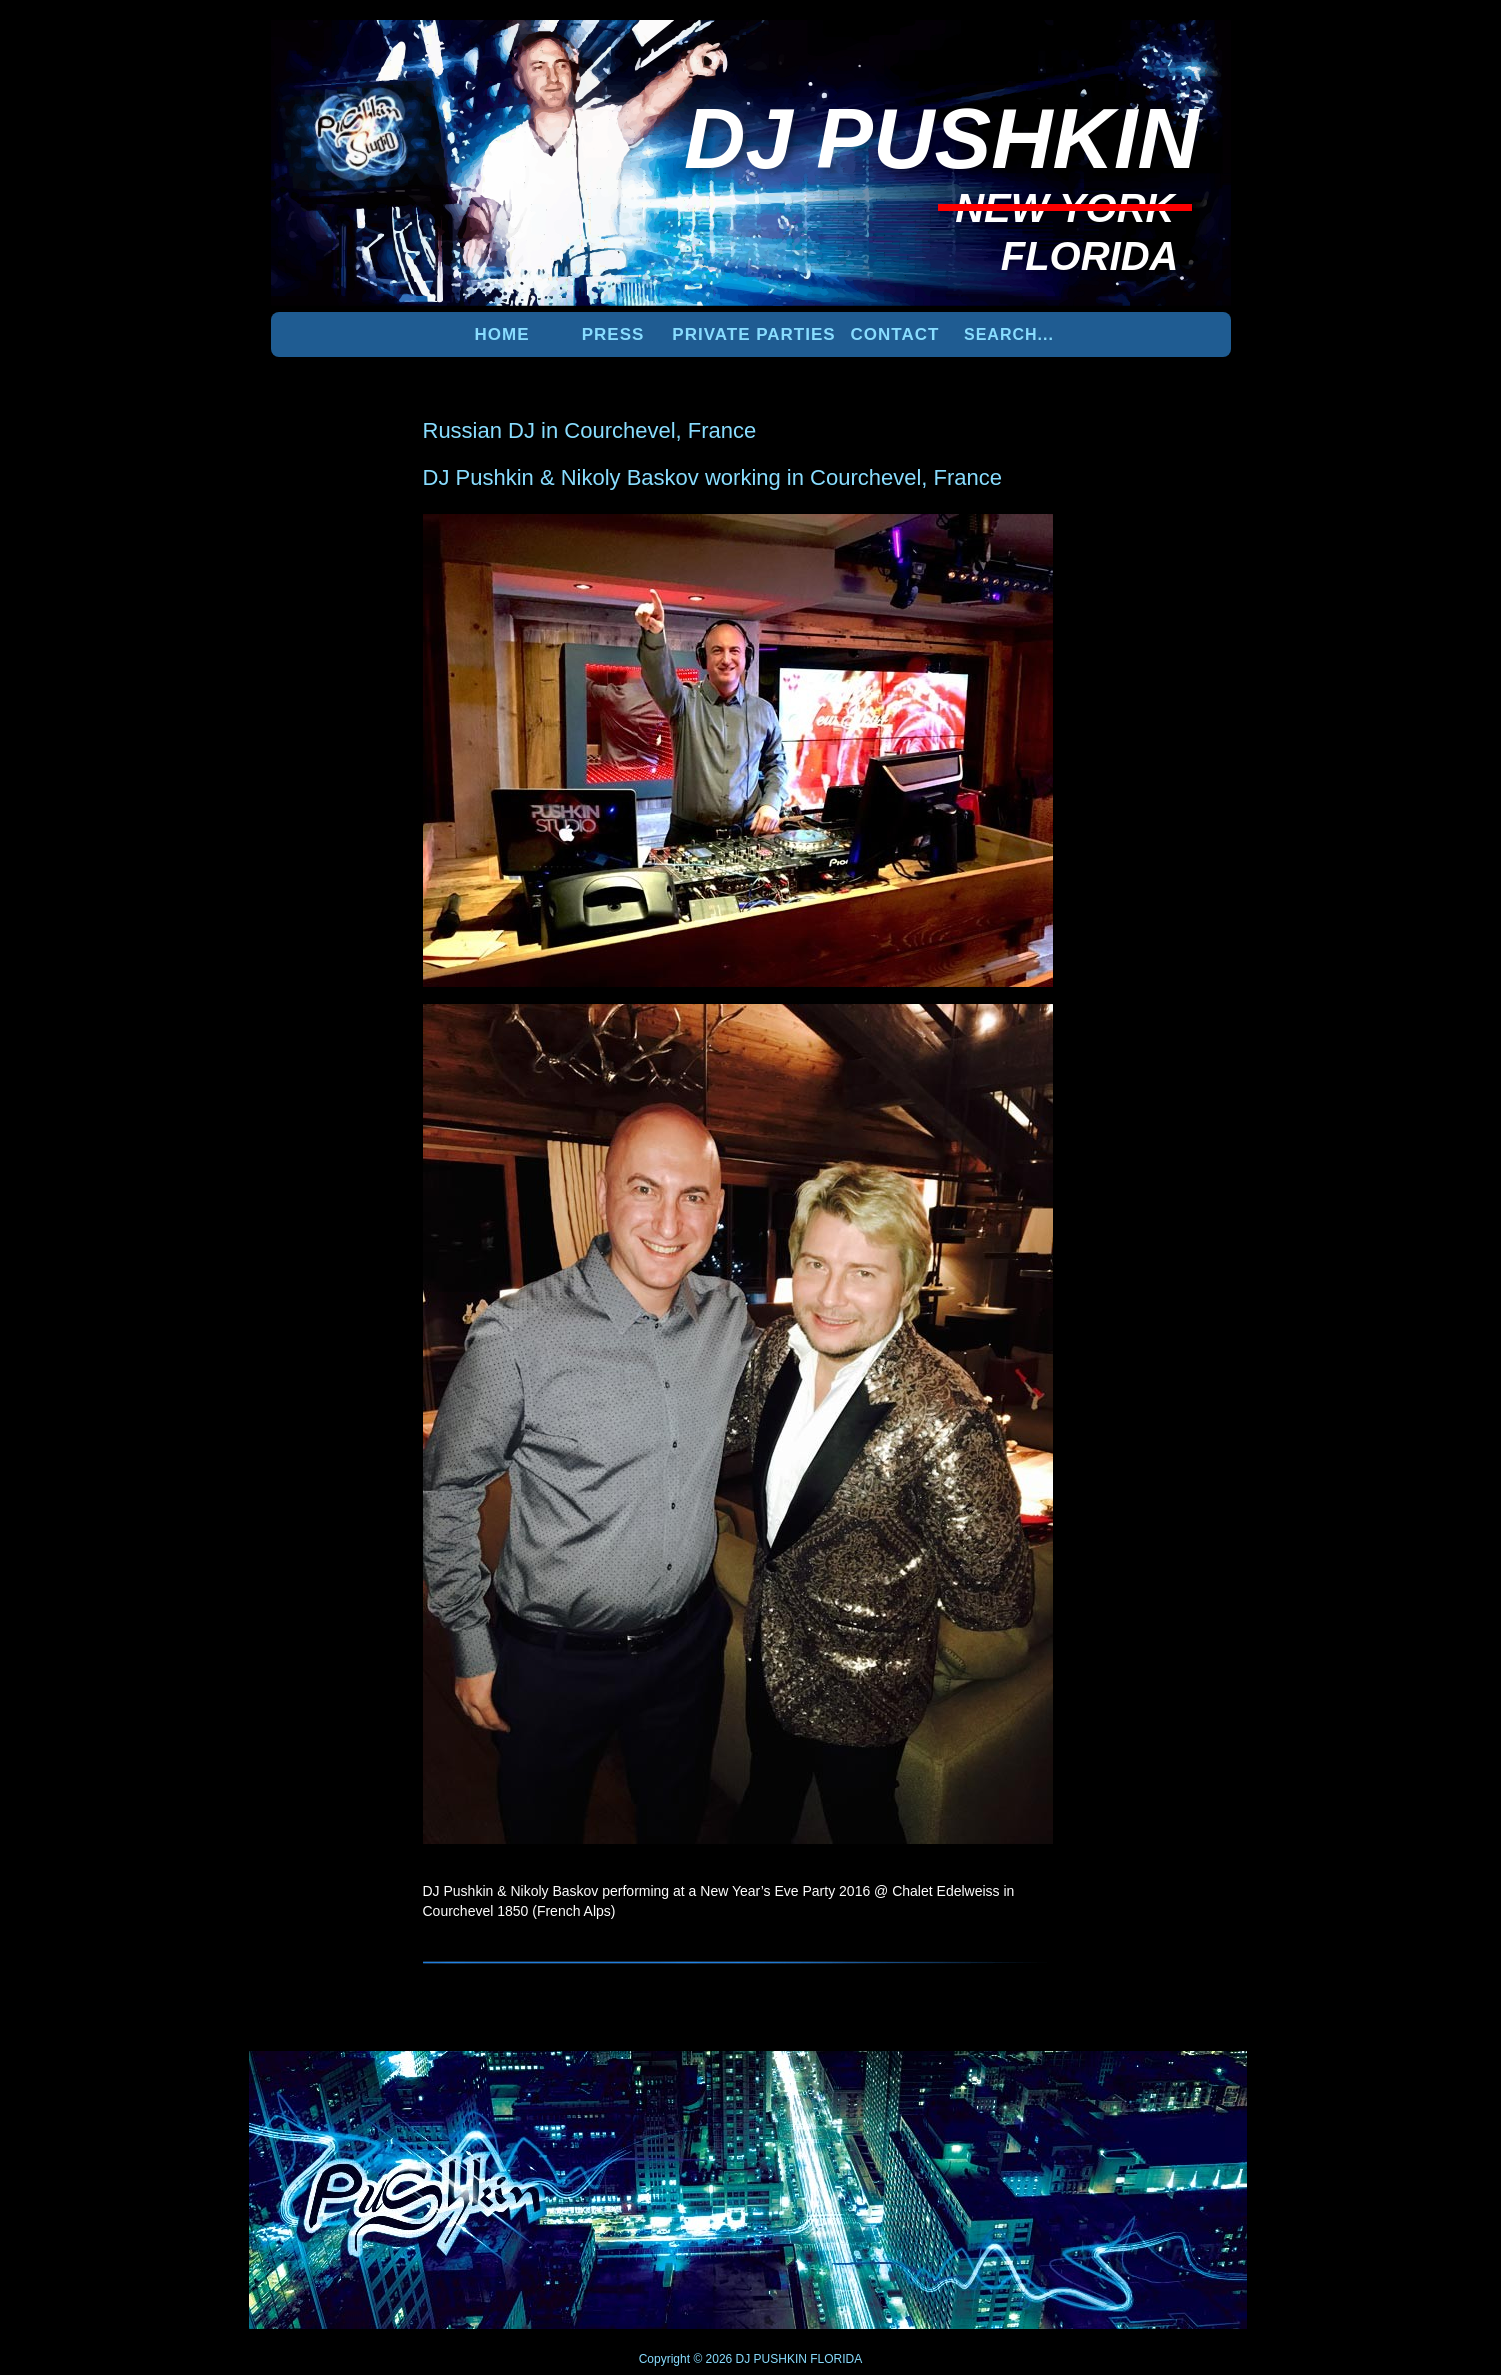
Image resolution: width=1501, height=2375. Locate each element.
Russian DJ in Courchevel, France (590, 430)
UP (1162, 2084)
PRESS (613, 334)
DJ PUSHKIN (769, 2359)
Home (502, 334)
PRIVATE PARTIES (753, 334)
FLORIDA (836, 2359)
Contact (895, 334)
